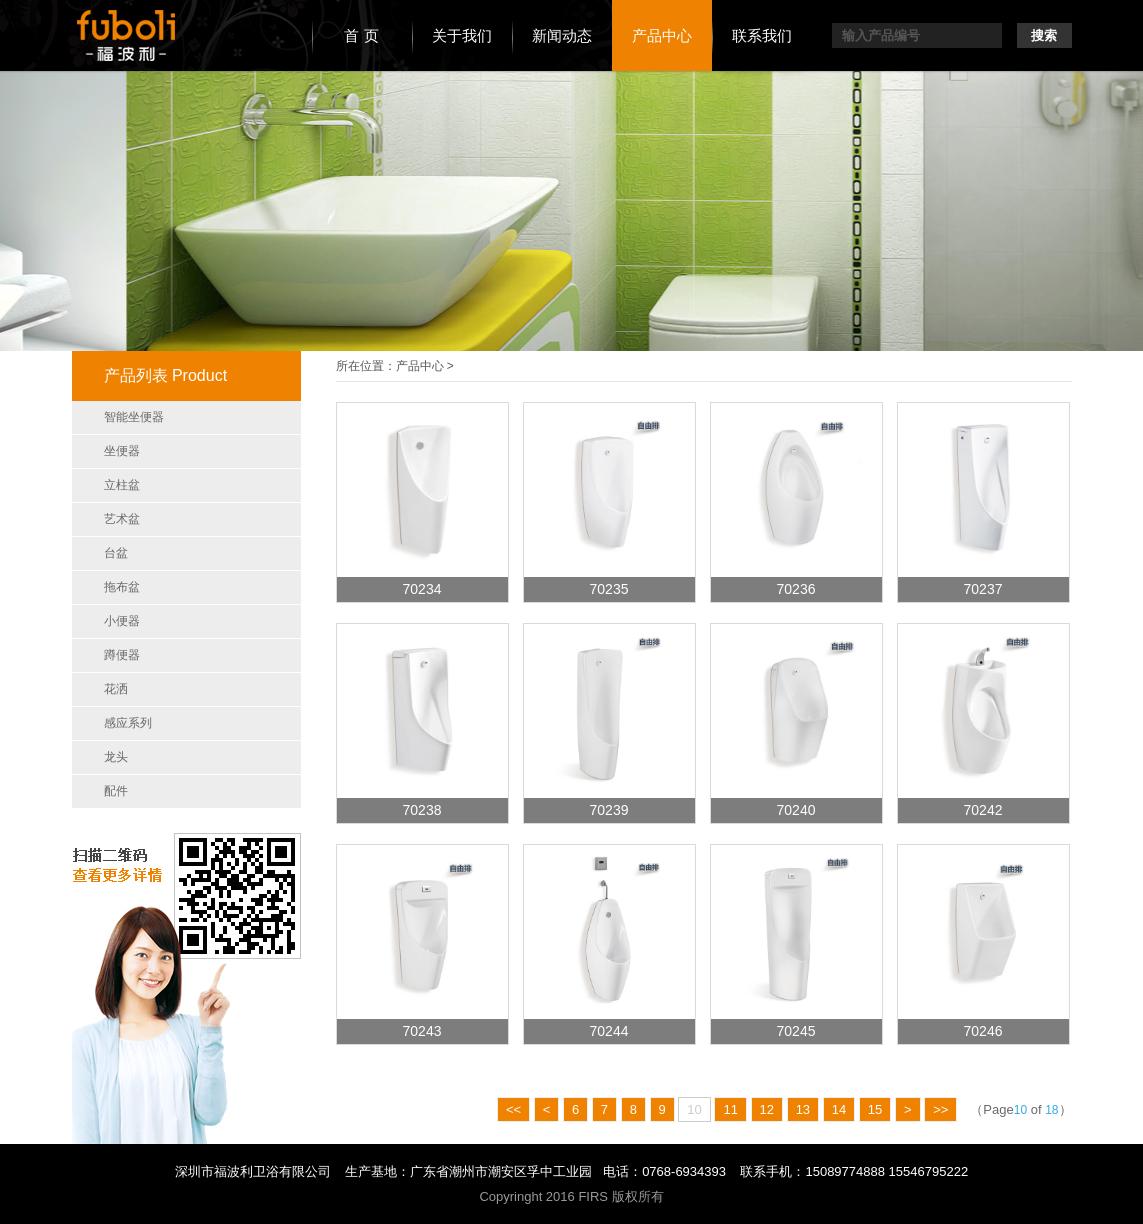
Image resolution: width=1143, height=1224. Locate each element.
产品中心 (662, 35)
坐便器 (122, 451)
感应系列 (128, 723)
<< (513, 1109)
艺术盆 (122, 519)
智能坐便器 (134, 417)
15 (875, 1109)
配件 (116, 791)
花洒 (116, 689)
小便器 (122, 621)
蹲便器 (122, 655)
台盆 (116, 553)
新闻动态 (562, 35)
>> (940, 1109)
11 (730, 1109)
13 (803, 1109)
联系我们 (762, 35)
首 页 (361, 35)
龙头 (116, 757)
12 (767, 1109)
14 (839, 1109)
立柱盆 (122, 485)
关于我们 (462, 35)
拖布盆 (122, 587)
